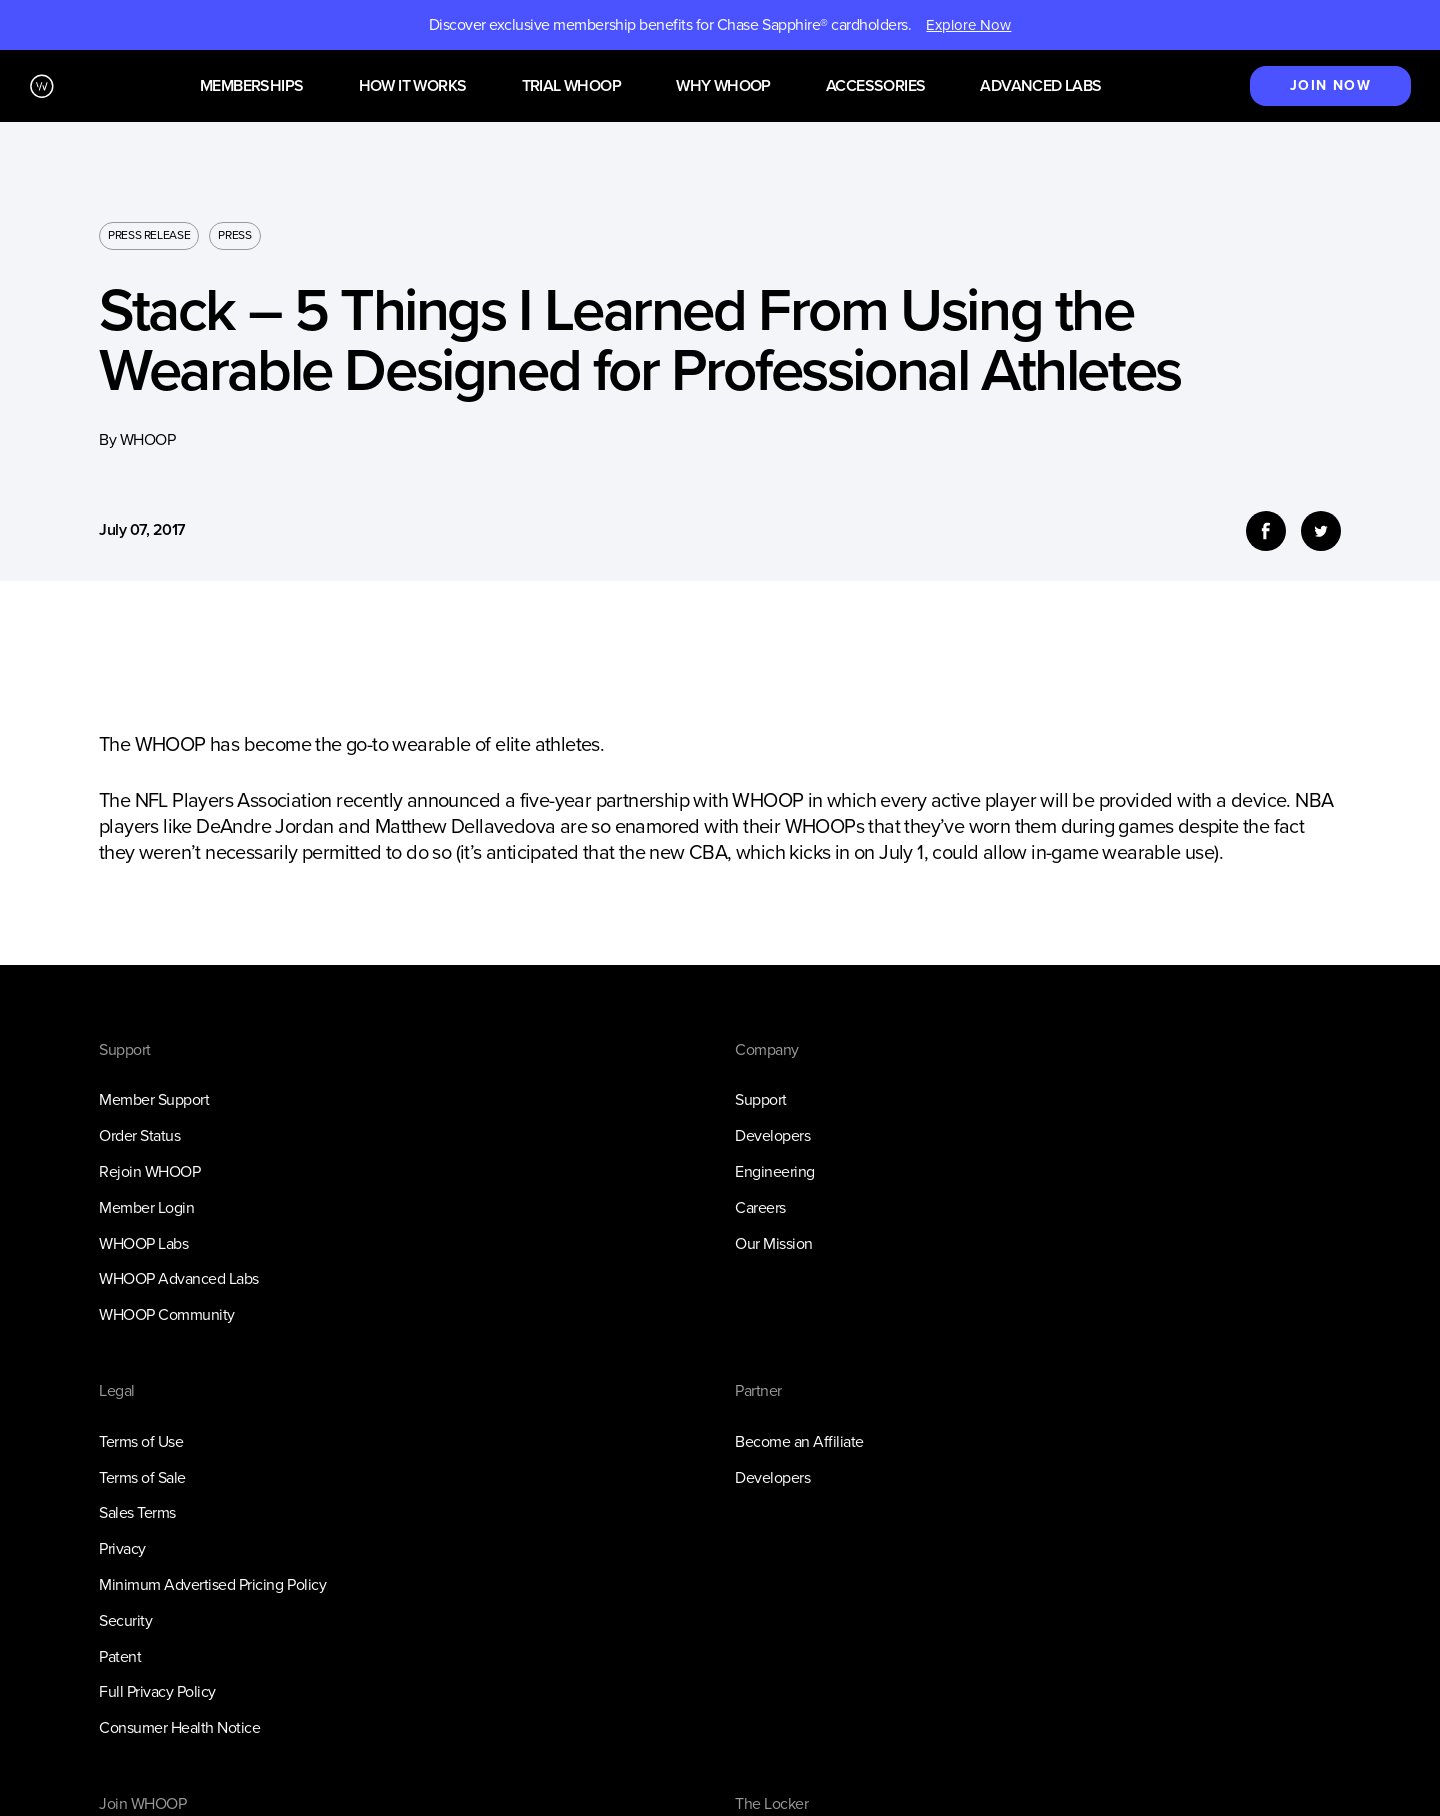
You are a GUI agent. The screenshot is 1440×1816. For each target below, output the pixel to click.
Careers (760, 1207)
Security (125, 1620)
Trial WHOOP (571, 86)
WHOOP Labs (143, 1243)
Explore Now (968, 25)
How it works (413, 86)
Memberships (251, 86)
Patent (120, 1656)
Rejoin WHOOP (149, 1171)
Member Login (146, 1207)
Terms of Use (141, 1441)
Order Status (139, 1135)
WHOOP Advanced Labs (179, 1278)
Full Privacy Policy (157, 1691)
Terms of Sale (142, 1477)
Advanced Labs (1040, 86)
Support (761, 1099)
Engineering (775, 1171)
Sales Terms (137, 1512)
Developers (772, 1135)
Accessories (875, 86)
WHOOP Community (167, 1314)
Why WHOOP (723, 86)
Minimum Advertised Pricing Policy (212, 1584)
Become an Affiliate (799, 1441)
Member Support (154, 1099)
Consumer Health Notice (179, 1727)
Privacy (122, 1548)
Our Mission (774, 1243)
